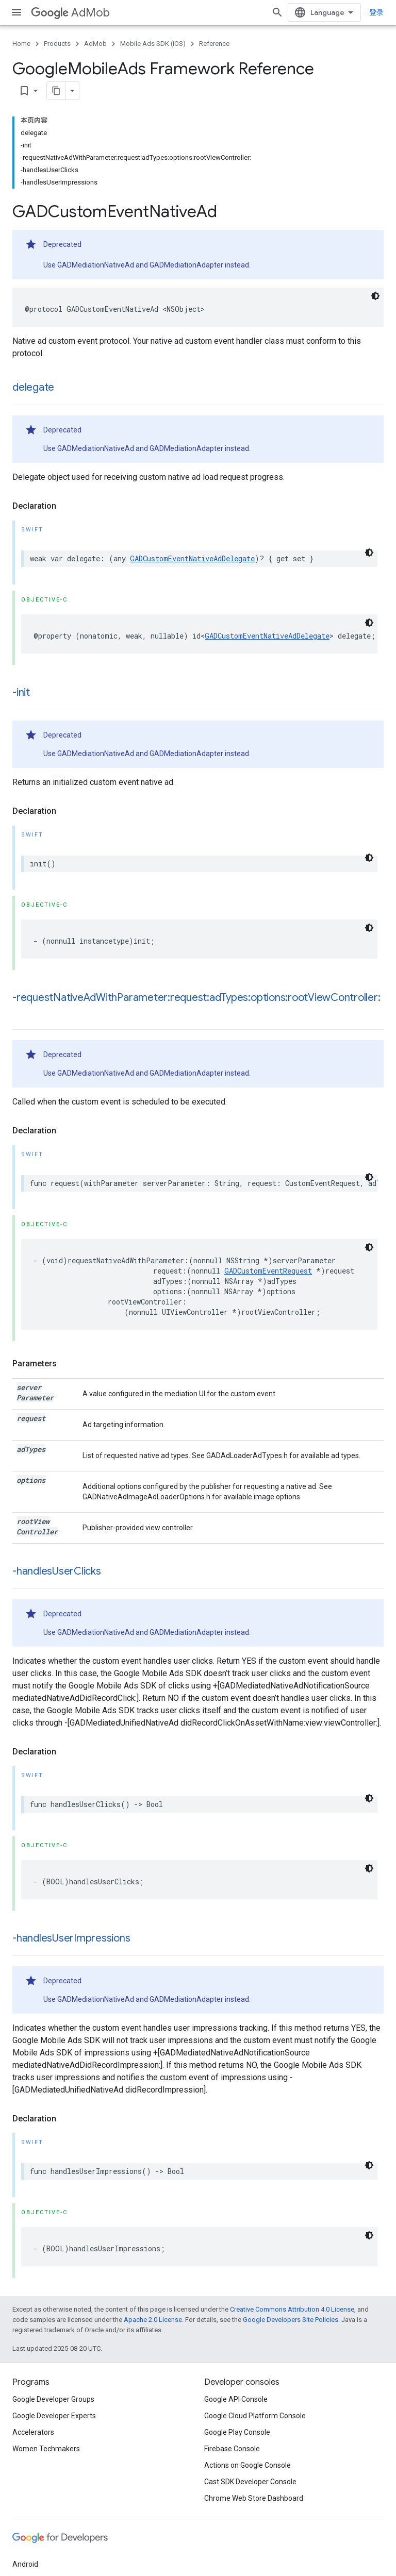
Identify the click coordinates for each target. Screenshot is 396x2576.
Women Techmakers (46, 2449)
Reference (214, 43)
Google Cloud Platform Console (255, 2416)
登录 (376, 12)
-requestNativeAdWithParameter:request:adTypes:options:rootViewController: (196, 997)
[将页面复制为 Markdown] (56, 90)
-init (21, 692)
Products (57, 43)
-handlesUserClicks (56, 1571)
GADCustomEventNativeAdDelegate (192, 558)
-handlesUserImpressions (71, 1938)
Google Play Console (237, 2432)
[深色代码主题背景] (375, 296)
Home (21, 43)
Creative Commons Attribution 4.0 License (292, 2309)
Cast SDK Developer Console (250, 2482)
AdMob (70, 13)
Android (25, 2564)
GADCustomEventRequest (268, 1271)
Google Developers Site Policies (290, 2319)
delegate (33, 387)
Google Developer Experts (54, 2416)
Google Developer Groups (53, 2399)
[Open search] (277, 12)
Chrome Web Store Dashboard (253, 2498)
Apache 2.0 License (153, 2319)
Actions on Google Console (247, 2465)
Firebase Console (232, 2449)
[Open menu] (16, 12)
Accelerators (33, 2432)
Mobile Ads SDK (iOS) (153, 43)
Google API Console (236, 2399)
